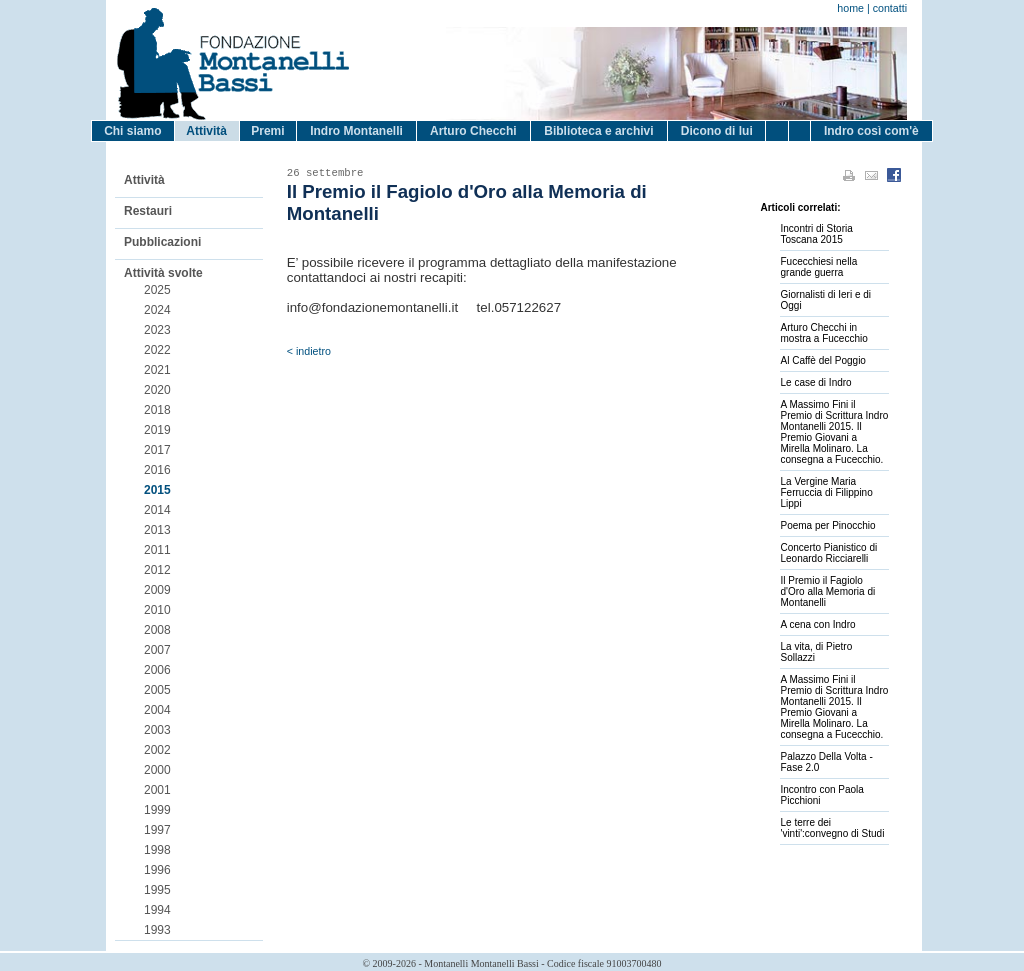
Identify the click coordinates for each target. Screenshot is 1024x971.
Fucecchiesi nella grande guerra (818, 267)
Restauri (148, 211)
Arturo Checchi (473, 131)
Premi (267, 131)
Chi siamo (132, 131)
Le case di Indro (815, 382)
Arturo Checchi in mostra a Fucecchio (823, 333)
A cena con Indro (817, 624)
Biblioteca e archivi (598, 131)
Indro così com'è (871, 131)
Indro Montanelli (356, 131)
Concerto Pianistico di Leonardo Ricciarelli (828, 553)
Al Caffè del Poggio (822, 360)
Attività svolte (163, 273)
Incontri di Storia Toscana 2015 (816, 234)
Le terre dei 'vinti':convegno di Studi (832, 828)
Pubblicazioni (162, 242)
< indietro (309, 351)
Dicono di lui (717, 131)
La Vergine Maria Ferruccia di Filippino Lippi (826, 492)
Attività (206, 131)
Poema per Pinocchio (827, 525)
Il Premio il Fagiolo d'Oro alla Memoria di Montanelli (827, 591)
